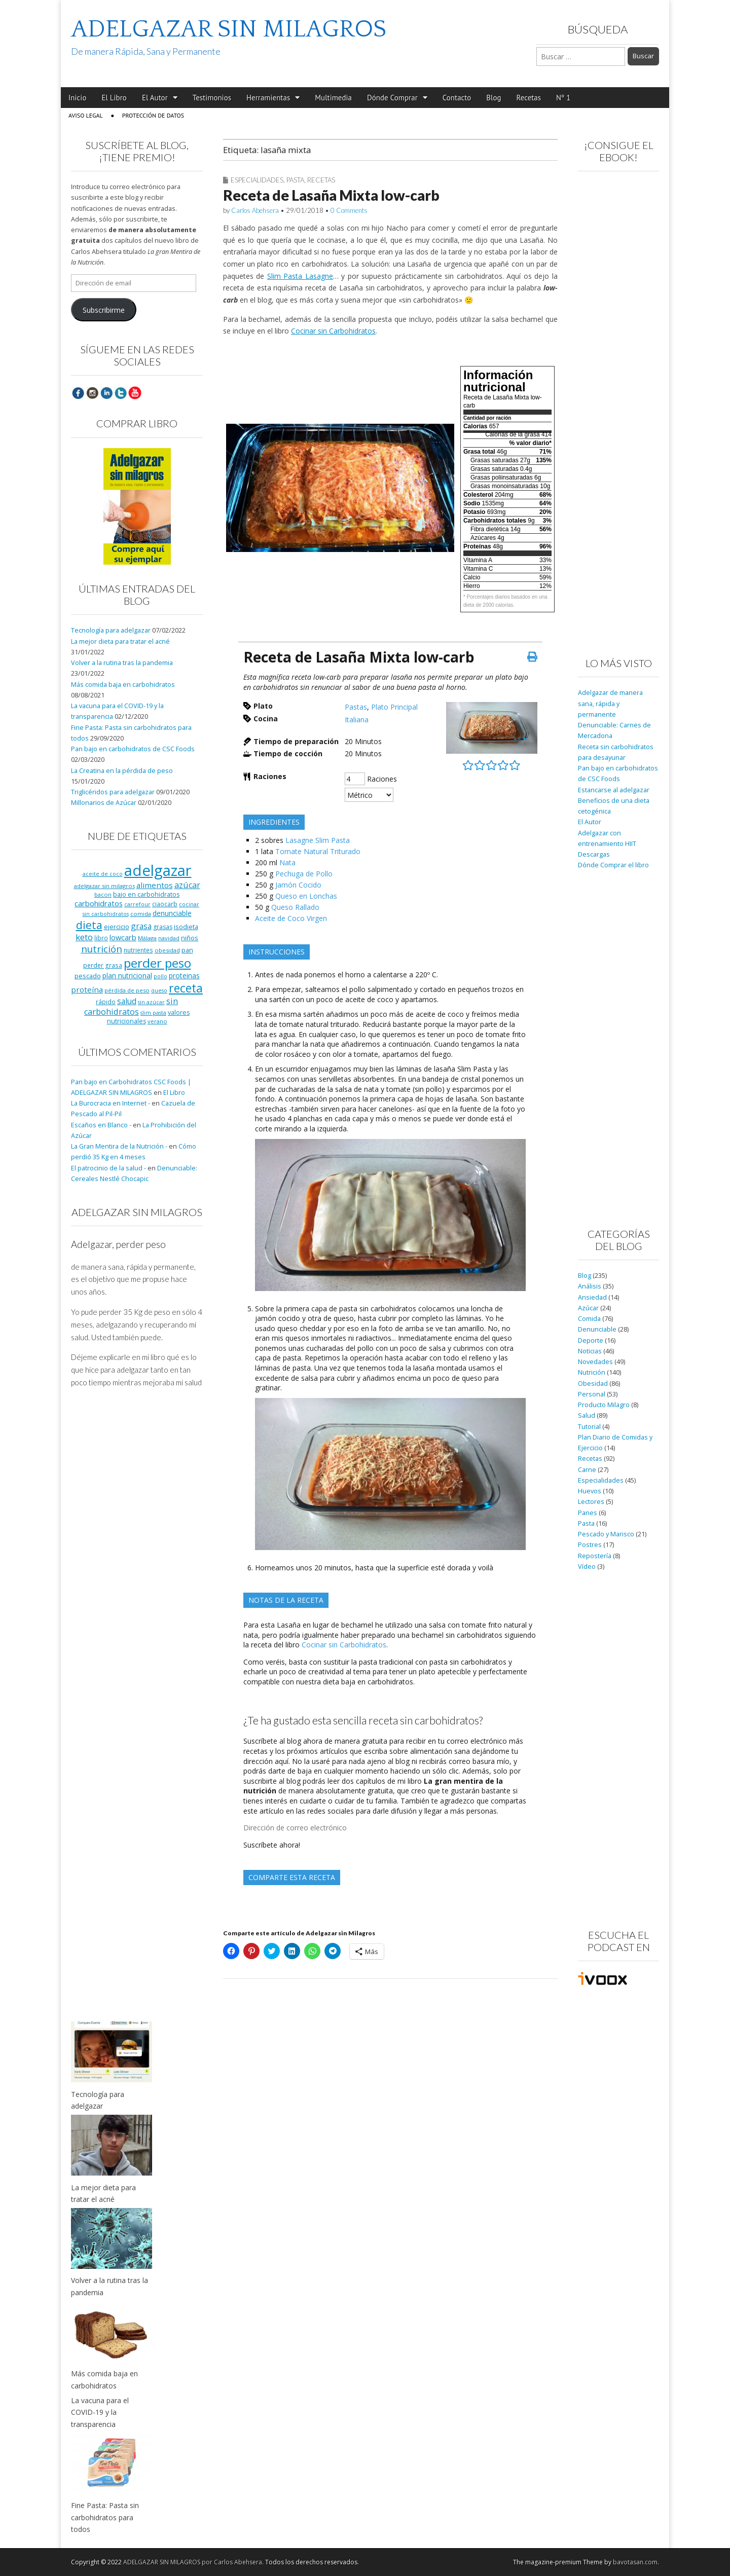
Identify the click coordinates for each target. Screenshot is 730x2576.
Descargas (594, 854)
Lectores (591, 1501)
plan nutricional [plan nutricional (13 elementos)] (127, 975)
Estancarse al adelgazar (613, 790)
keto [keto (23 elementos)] (84, 937)
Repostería (594, 1556)
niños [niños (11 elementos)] (189, 937)
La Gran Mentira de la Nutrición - (119, 1146)
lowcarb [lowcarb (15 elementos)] (123, 937)
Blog (493, 97)
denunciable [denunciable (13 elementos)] (172, 913)
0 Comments (349, 210)
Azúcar (588, 1308)
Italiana (357, 719)
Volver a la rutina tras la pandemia (122, 662)
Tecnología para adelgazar (111, 630)
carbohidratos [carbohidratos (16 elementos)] (99, 903)
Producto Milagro (604, 1405)
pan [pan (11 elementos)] (187, 949)
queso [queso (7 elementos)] (159, 990)
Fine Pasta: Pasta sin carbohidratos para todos (105, 2517)
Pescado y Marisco (606, 1534)
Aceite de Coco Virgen (291, 918)
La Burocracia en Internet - (110, 1103)
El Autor (155, 97)
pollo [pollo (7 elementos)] (160, 976)
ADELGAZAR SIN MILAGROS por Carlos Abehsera (192, 2562)
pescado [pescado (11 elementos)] (88, 975)
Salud (586, 1415)
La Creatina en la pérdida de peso (122, 770)
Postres (590, 1544)
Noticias (590, 1351)
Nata (287, 862)
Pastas (356, 707)
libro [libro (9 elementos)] (101, 938)
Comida (589, 1318)
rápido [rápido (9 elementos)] (106, 1002)
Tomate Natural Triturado (317, 851)
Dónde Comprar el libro (613, 865)
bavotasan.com (635, 2562)
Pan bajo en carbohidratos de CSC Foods (133, 749)
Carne (587, 1469)
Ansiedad (592, 1297)
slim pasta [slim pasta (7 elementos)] (153, 1012)
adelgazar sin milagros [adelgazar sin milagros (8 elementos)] (104, 886)
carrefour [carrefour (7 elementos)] (137, 904)
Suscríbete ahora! (271, 1845)
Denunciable (597, 1329)
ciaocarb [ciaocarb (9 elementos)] (164, 904)
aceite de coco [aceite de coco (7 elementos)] (103, 873)
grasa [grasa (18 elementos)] (141, 926)
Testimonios (212, 97)
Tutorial (589, 1426)
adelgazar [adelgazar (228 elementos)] (158, 870)
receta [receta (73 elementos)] (186, 988)
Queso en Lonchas (306, 896)
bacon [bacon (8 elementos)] (103, 894)
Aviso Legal (85, 115)
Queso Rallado (295, 907)
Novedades (595, 1361)
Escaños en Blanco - (101, 1125)
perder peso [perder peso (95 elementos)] (157, 962)
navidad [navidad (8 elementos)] (168, 938)
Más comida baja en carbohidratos (123, 684)
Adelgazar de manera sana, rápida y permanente (610, 703)
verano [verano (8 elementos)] (157, 1021)
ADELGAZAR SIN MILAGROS (228, 29)
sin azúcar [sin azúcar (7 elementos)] (151, 1002)
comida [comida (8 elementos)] (140, 913)
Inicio (77, 97)
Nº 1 (563, 97)
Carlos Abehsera (255, 210)
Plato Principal (394, 707)
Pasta (295, 180)
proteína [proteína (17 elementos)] (87, 989)
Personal (591, 1394)
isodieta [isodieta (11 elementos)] (186, 926)
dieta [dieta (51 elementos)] (89, 924)
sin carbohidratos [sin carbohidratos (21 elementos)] (131, 1006)
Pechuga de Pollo (304, 873)
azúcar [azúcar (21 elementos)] (187, 885)
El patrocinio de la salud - (108, 1168)
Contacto (457, 97)
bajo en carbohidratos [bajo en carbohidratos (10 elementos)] (146, 894)
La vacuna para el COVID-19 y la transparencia (100, 2412)
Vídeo (587, 1566)
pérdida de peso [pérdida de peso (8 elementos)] (127, 990)
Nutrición (591, 1372)
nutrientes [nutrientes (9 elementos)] (138, 950)
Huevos (589, 1491)
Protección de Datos (153, 115)
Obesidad (593, 1383)
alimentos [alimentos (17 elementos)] (154, 885)
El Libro (113, 97)
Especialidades (257, 180)
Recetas (529, 97)
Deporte (590, 1340)
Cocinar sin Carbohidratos (333, 331)
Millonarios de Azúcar (103, 802)
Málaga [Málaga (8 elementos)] (147, 938)
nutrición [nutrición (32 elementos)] (101, 948)
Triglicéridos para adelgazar (113, 792)
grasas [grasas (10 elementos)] (162, 927)
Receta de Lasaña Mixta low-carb (331, 195)
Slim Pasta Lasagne (300, 276)
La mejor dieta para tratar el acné (120, 641)
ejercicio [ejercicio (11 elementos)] (116, 926)
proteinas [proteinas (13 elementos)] (184, 975)
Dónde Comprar (392, 97)
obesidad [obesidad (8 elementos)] (167, 950)
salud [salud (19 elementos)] (126, 1001)
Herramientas (268, 97)
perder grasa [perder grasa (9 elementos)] (102, 965)
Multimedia (333, 97)
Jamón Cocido (298, 885)
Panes (587, 1512)
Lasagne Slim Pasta (317, 840)
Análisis (589, 1286)
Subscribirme (104, 310)
